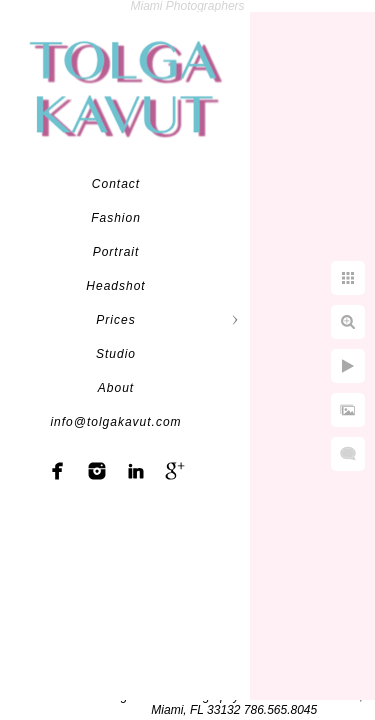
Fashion (116, 218)
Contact (116, 184)
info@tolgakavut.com (115, 422)
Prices (115, 320)
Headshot (115, 286)
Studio (116, 354)
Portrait (116, 252)
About (116, 388)
